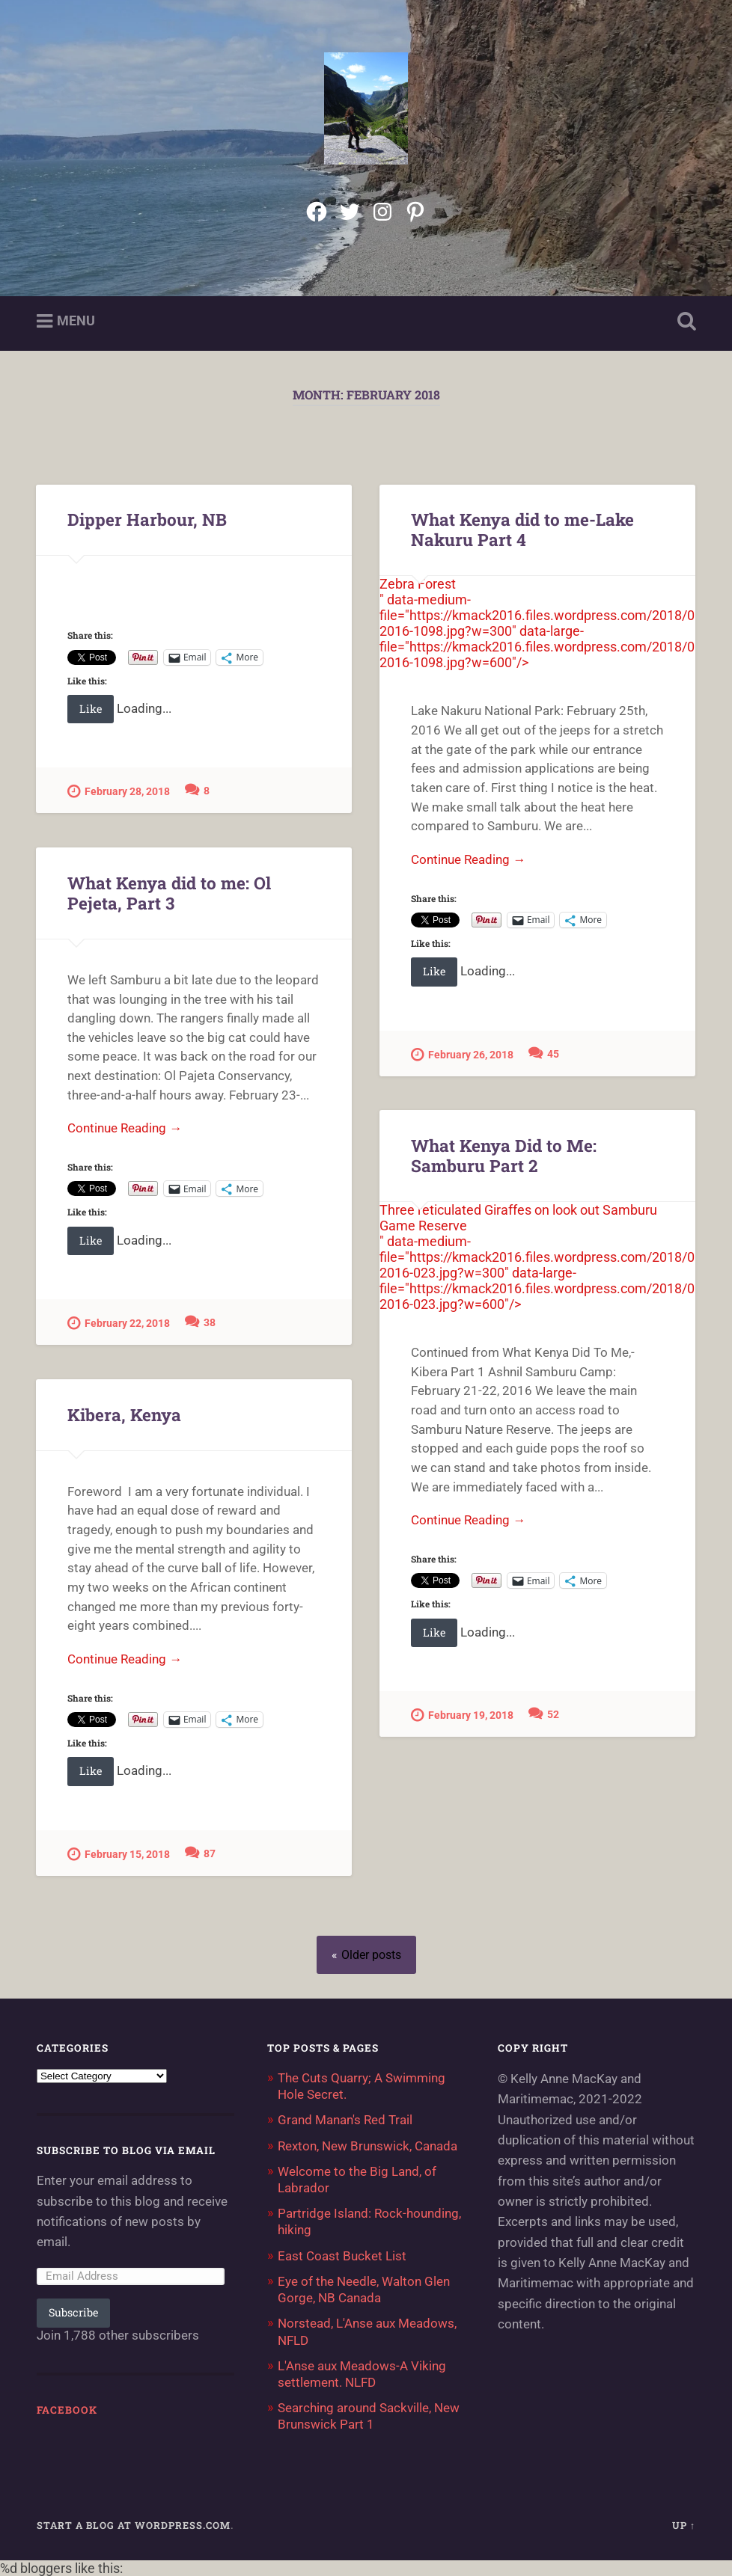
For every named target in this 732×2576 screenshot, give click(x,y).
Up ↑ (683, 2525)
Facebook (67, 2410)
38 (210, 1322)
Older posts (371, 1955)
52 (553, 1714)
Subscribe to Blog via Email (126, 2150)
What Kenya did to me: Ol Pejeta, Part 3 (169, 892)
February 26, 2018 (462, 1054)
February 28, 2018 (118, 791)
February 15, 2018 (118, 1854)
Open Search (683, 321)
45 (553, 1054)
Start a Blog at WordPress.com (134, 2525)
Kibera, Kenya (124, 1414)
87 (210, 1853)
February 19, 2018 (462, 1715)
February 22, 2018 (118, 1323)
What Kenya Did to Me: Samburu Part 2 (504, 1155)
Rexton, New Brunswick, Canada (367, 2145)
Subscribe (73, 2312)
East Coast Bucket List (342, 2255)
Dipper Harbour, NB (147, 519)
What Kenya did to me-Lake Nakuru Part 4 (522, 529)
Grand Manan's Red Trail (345, 2119)
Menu (76, 320)
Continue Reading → (468, 859)
